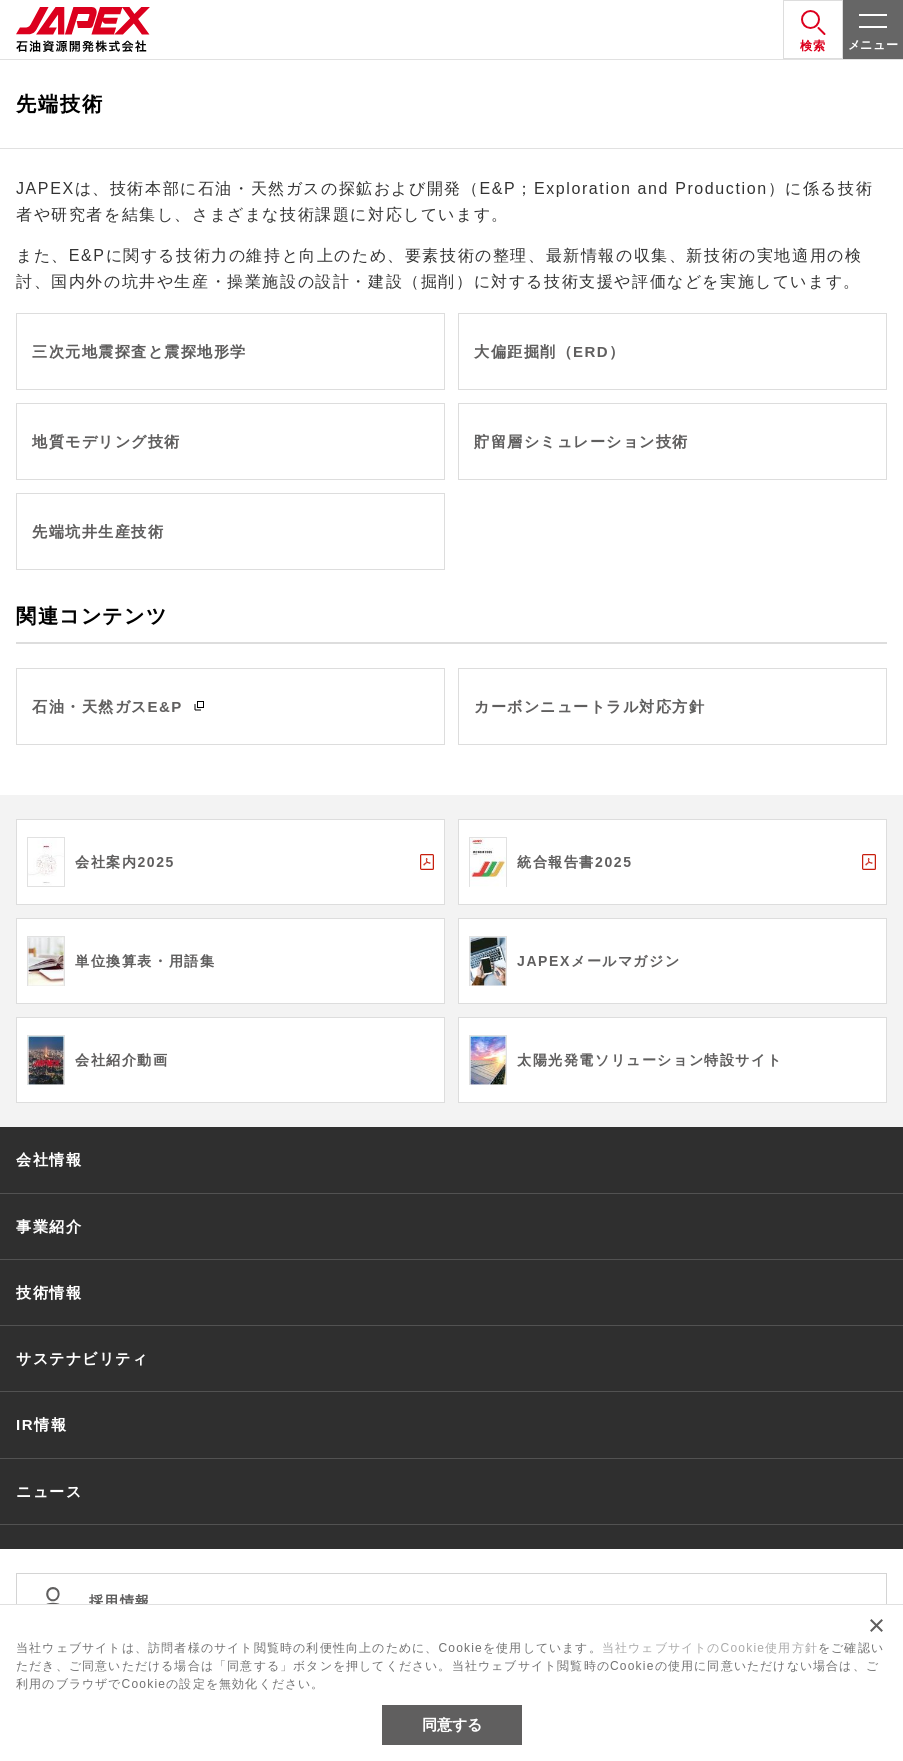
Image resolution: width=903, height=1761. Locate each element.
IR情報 (41, 1424)
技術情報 (49, 1292)
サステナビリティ (82, 1358)
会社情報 (49, 1159)
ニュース (49, 1491)
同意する (452, 1724)
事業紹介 (49, 1226)
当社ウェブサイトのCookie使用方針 (710, 1648)
